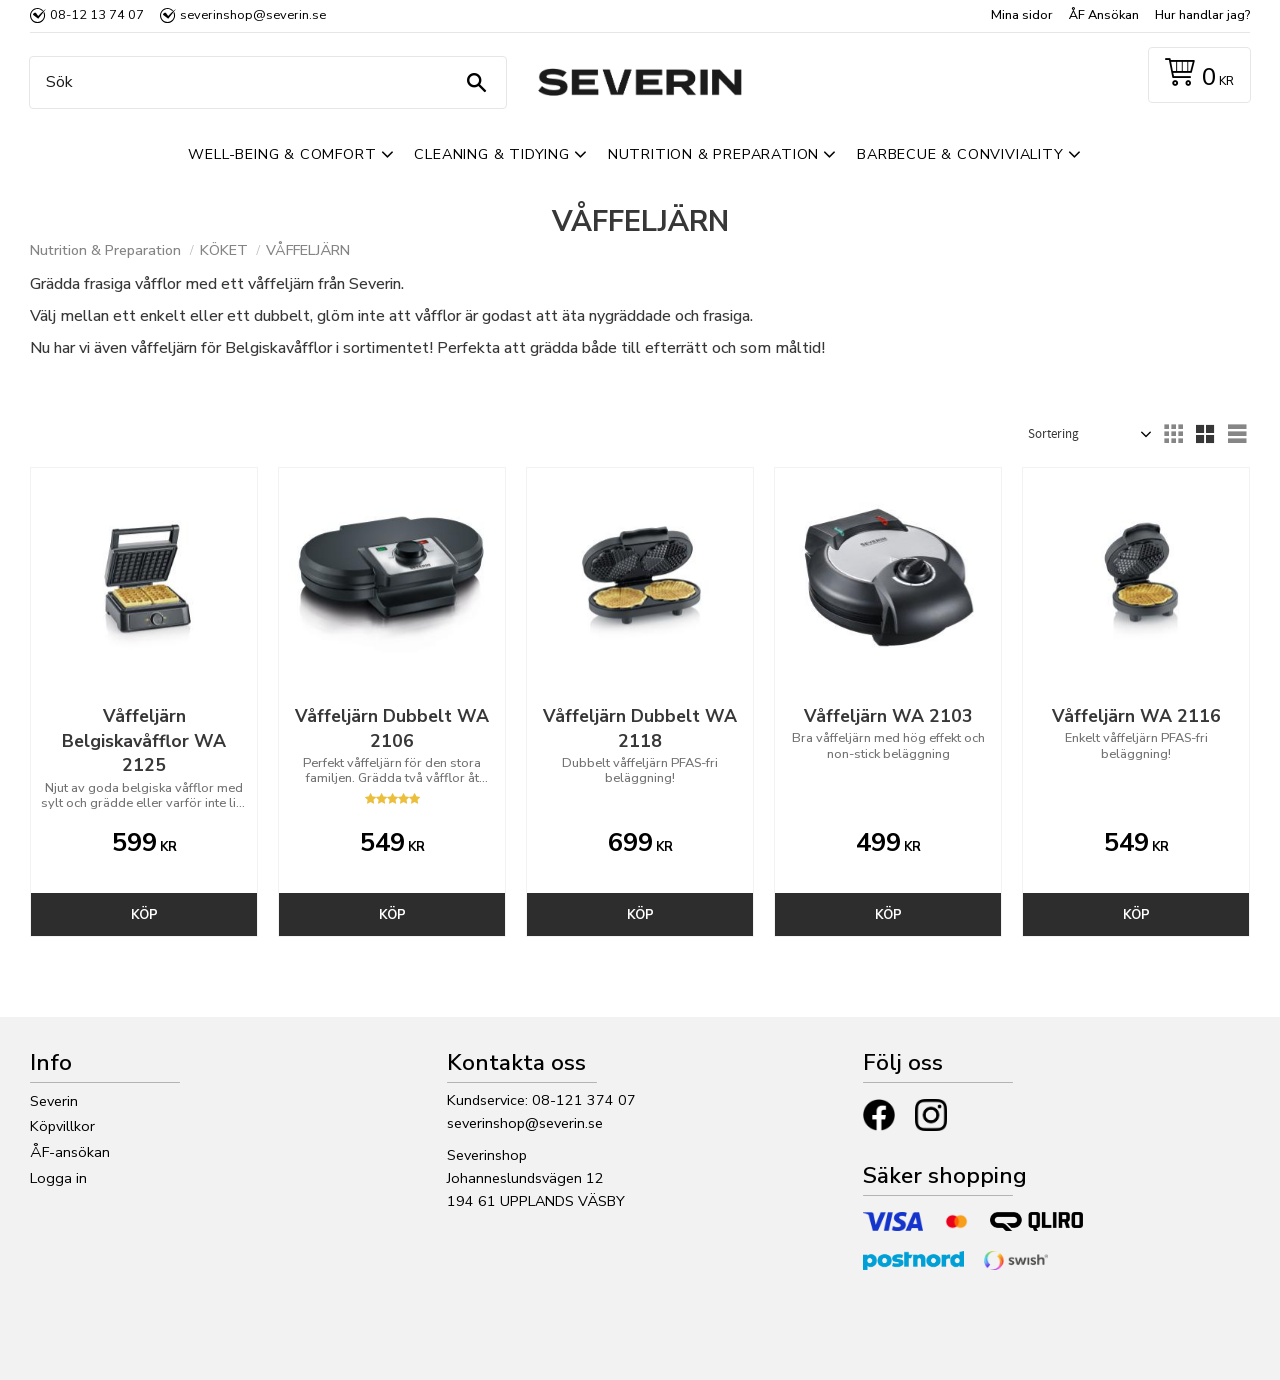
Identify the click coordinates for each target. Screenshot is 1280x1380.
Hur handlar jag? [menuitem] (1202, 15)
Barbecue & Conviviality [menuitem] (960, 154)
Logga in (58, 1178)
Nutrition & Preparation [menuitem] (713, 154)
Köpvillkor (62, 1126)
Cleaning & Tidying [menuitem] (491, 154)
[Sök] (476, 82)
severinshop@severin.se (525, 1123)
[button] (1173, 434)
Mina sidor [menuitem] (1022, 15)
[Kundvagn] (1195, 75)
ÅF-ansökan (70, 1152)
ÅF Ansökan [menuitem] (1104, 15)
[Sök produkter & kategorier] (263, 82)
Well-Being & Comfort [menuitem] (282, 154)
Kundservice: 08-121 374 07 (541, 1100)
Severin (54, 1101)
